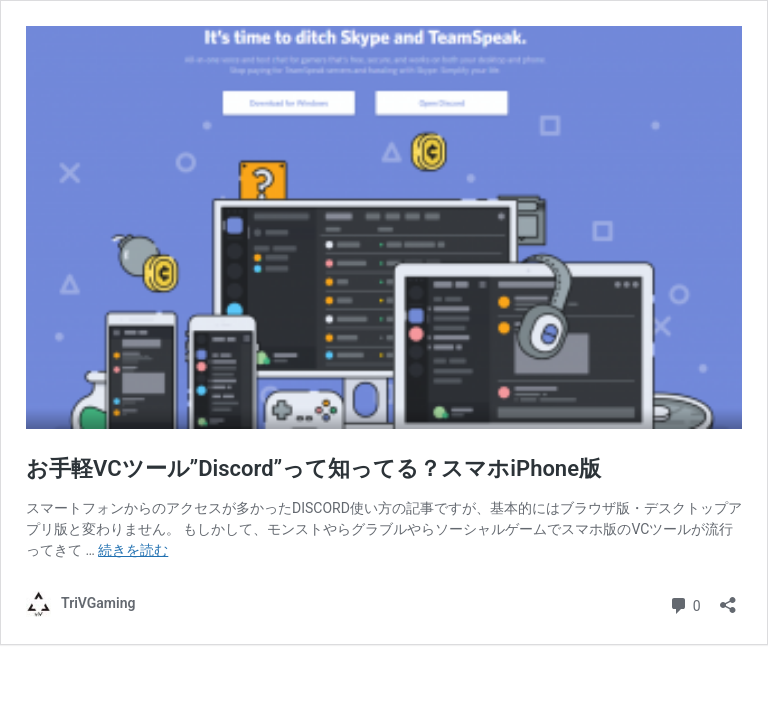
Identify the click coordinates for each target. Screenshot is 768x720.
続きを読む (133, 550)
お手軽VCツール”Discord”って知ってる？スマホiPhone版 (313, 468)
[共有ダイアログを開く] (728, 598)
